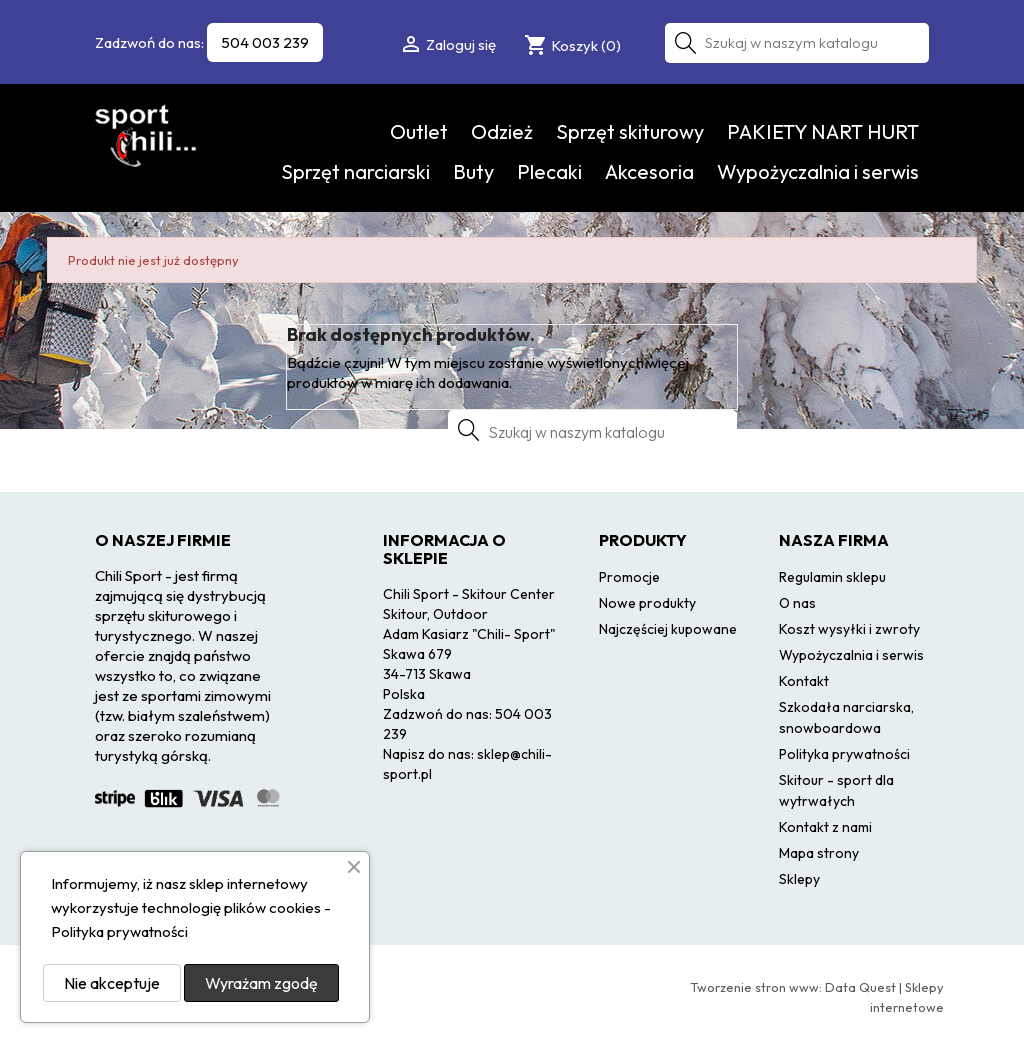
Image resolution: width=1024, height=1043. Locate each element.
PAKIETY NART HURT (823, 131)
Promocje (629, 577)
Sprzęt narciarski (355, 171)
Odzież (502, 131)
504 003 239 (265, 42)
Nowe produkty (647, 603)
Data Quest (860, 987)
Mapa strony (819, 853)
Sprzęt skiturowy (630, 131)
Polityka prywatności (844, 754)
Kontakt (804, 681)
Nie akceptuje (112, 983)
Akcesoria (649, 171)
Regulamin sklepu (832, 577)
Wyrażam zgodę (261, 983)
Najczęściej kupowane (668, 629)
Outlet (419, 131)
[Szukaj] (797, 43)
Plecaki (549, 171)
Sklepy (799, 879)
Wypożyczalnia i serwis (818, 171)
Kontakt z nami (825, 827)
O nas (797, 603)
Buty (473, 171)
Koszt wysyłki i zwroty (849, 629)
